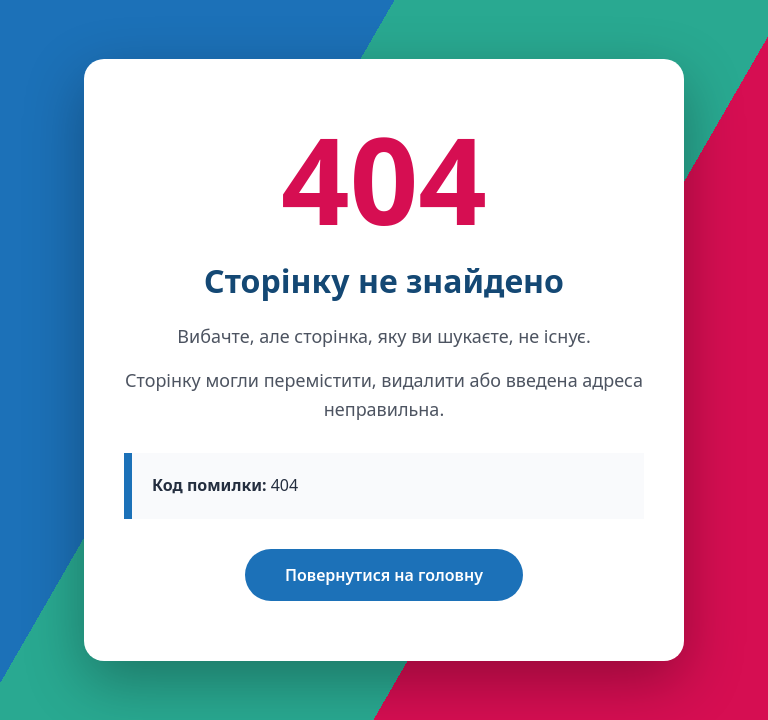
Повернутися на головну (384, 575)
